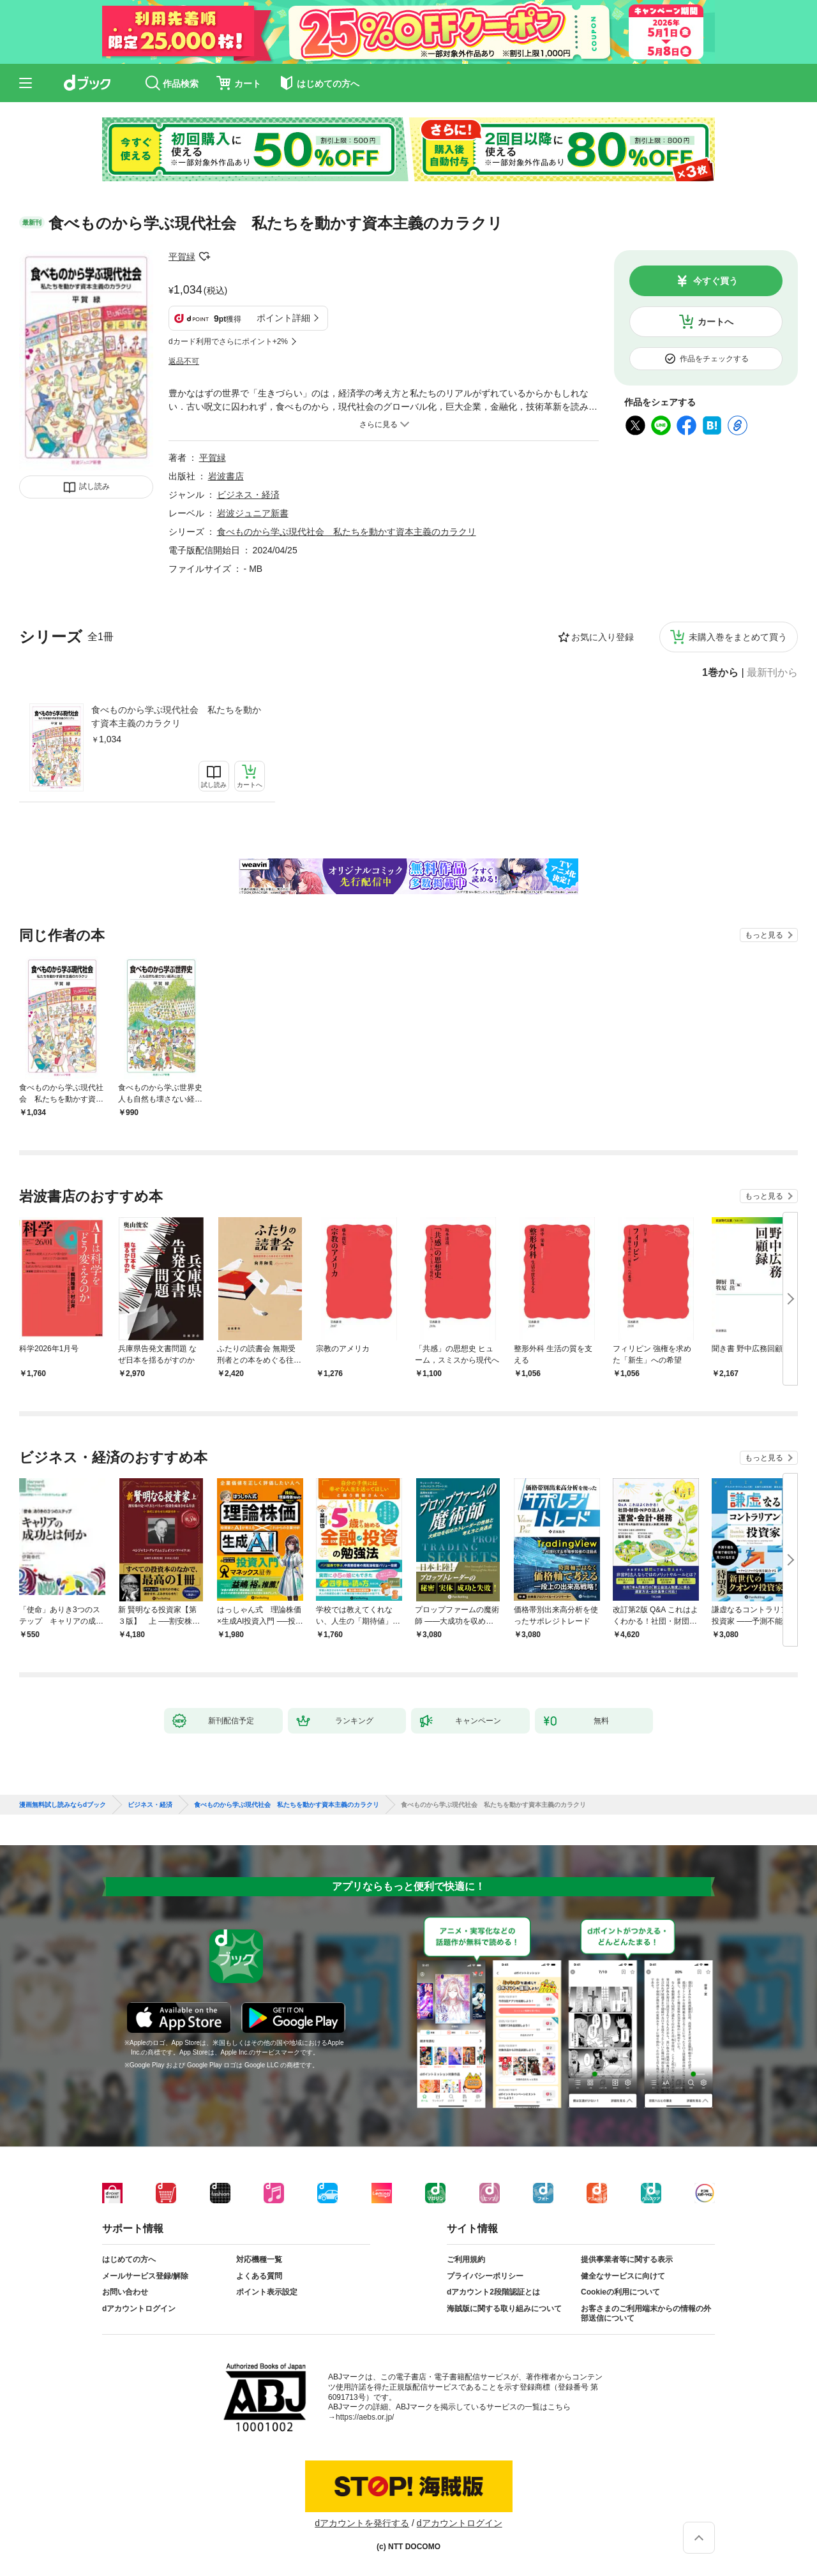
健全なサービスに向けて (623, 2276)
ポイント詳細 (283, 318)
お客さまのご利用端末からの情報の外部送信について (646, 2313)
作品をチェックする (714, 358)
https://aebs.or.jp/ (365, 2417)
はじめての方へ (129, 2259)
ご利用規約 (466, 2259)
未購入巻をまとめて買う (738, 637)
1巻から (720, 673)
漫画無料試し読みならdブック (62, 1805)
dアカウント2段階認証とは (493, 2292)
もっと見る (764, 935)
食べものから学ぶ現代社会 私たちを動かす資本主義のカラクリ (176, 716)
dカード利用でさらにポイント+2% (228, 341)
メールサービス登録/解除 (145, 2276)
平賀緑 (182, 256)
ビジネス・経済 (248, 495)
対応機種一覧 (259, 2259)
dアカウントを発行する (362, 2523)
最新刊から (772, 673)
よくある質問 (259, 2276)
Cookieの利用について (620, 2292)
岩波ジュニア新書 (253, 513)
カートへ (715, 322)
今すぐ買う (715, 281)
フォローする (204, 256)
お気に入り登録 (602, 637)
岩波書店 (226, 476)
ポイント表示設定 (266, 2292)
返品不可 (184, 361)
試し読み (94, 486)
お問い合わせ (125, 2292)
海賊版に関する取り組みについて (504, 2308)
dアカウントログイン (139, 2308)
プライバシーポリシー (485, 2276)
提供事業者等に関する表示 (627, 2259)
